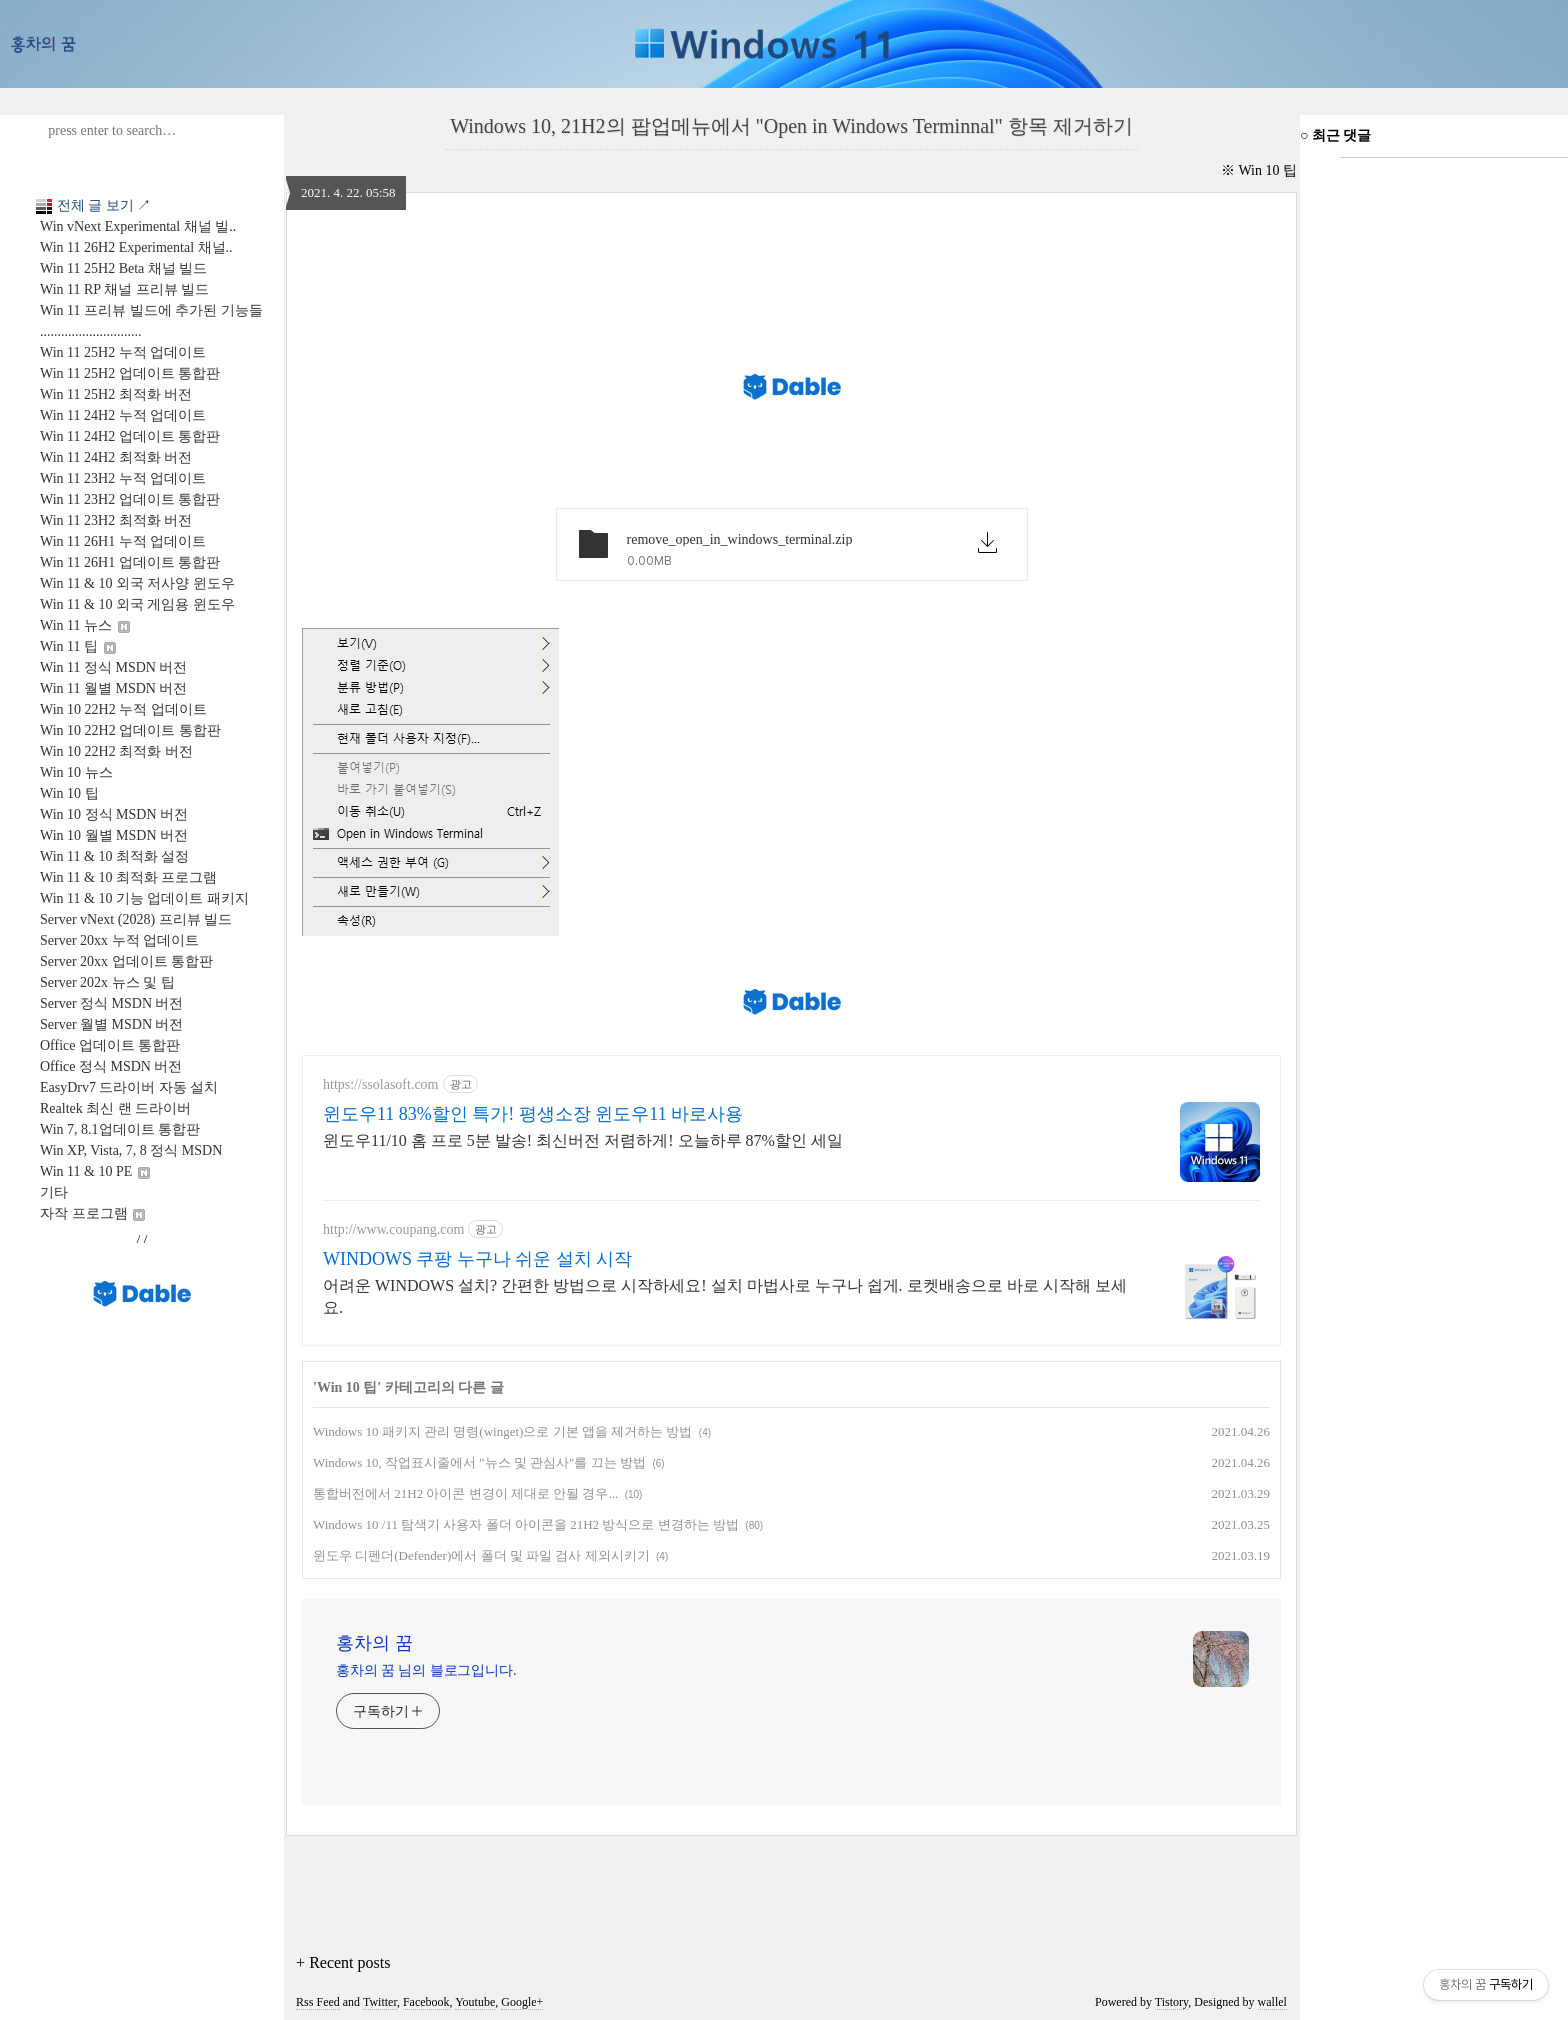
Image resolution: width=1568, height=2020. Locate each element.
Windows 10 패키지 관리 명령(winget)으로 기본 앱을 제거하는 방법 (502, 1431)
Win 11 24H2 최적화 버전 (116, 457)
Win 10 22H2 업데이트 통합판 (130, 730)
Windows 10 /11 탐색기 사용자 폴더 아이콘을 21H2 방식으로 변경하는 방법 (526, 1524)
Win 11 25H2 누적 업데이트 (123, 352)
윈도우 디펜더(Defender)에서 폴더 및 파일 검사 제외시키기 (481, 1555)
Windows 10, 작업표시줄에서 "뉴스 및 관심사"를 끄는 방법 (479, 1462)
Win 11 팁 (78, 646)
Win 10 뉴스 (76, 772)
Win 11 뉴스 (85, 625)
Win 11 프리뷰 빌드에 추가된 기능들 (151, 310)
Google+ (522, 2002)
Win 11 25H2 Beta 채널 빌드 (123, 268)
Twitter (380, 2002)
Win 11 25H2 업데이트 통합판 (130, 373)
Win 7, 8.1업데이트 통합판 (120, 1129)
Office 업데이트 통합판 (110, 1045)
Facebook (426, 2002)
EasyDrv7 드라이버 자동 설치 (129, 1087)
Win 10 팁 (69, 793)
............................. (91, 331)
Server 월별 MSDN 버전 (112, 1024)
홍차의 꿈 (374, 1643)
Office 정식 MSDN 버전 (111, 1066)
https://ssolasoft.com (381, 1084)
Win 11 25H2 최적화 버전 (116, 394)
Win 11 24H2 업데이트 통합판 (130, 436)
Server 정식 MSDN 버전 (112, 1003)
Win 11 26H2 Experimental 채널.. (136, 247)
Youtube (475, 2002)
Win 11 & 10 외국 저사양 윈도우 (137, 583)
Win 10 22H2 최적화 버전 (116, 751)
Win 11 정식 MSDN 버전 (113, 667)
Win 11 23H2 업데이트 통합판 (130, 499)
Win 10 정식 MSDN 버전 (114, 814)
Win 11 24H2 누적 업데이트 (123, 415)
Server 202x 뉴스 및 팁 (107, 982)
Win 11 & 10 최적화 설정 (114, 856)
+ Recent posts (343, 1962)
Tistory (1171, 2002)
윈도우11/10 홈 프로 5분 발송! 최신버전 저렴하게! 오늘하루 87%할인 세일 (583, 1140)
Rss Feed (318, 2002)
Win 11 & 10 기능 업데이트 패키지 (144, 898)
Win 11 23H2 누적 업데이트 (123, 478)
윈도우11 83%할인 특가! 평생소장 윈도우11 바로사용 (533, 1114)
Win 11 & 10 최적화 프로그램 (128, 877)
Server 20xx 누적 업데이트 (119, 940)
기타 (54, 1192)
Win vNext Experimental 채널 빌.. (138, 226)
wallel (1272, 2002)
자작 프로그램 (92, 1213)
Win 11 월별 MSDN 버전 (113, 688)
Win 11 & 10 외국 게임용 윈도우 (137, 604)
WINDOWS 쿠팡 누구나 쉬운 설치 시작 (477, 1259)
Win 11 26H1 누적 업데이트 (123, 541)
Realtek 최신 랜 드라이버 (115, 1108)
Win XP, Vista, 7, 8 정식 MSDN (131, 1150)
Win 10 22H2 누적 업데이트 (123, 709)
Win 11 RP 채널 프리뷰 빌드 (124, 289)
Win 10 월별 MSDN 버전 (114, 835)
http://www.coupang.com (393, 1229)
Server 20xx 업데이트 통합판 (126, 961)
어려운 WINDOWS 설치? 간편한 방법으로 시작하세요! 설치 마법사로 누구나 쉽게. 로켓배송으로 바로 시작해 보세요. (725, 1296)
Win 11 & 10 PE (95, 1171)
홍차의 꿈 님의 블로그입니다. (426, 1670)
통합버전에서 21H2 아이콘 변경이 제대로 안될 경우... (465, 1493)
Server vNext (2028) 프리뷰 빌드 (136, 919)
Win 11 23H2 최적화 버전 (116, 520)
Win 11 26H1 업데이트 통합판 (130, 562)
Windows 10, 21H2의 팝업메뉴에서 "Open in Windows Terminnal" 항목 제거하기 (791, 126)
